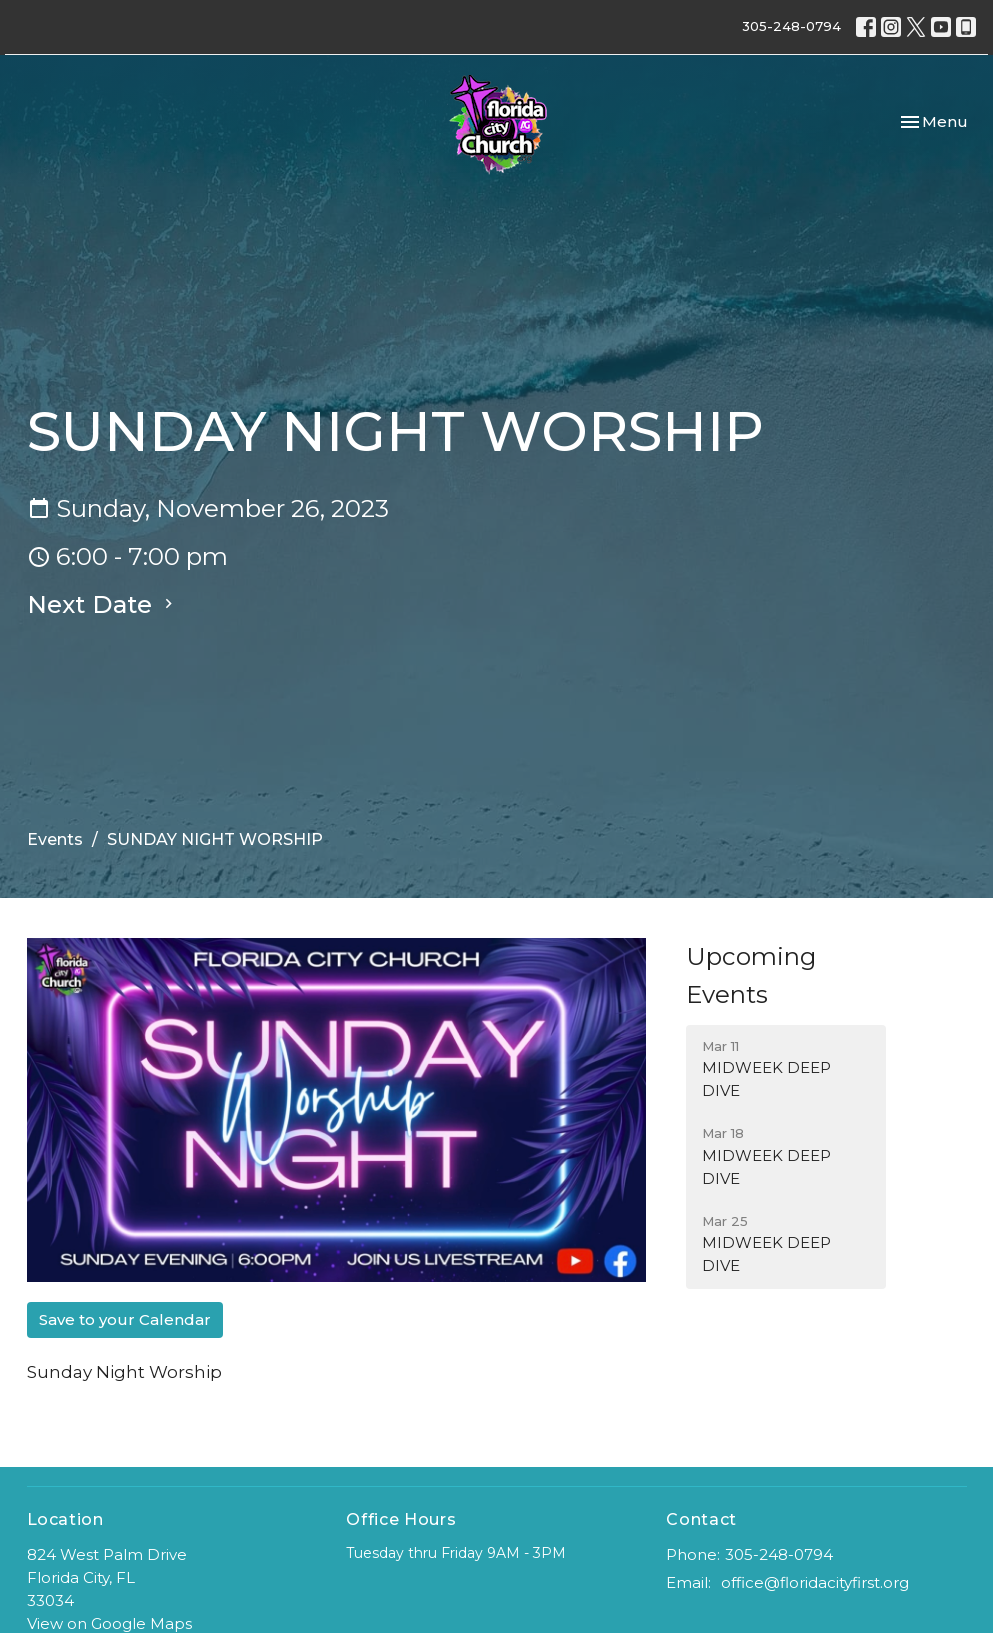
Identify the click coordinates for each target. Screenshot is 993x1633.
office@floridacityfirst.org (815, 1582)
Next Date (102, 604)
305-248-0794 (791, 26)
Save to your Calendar (125, 1319)
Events (55, 839)
